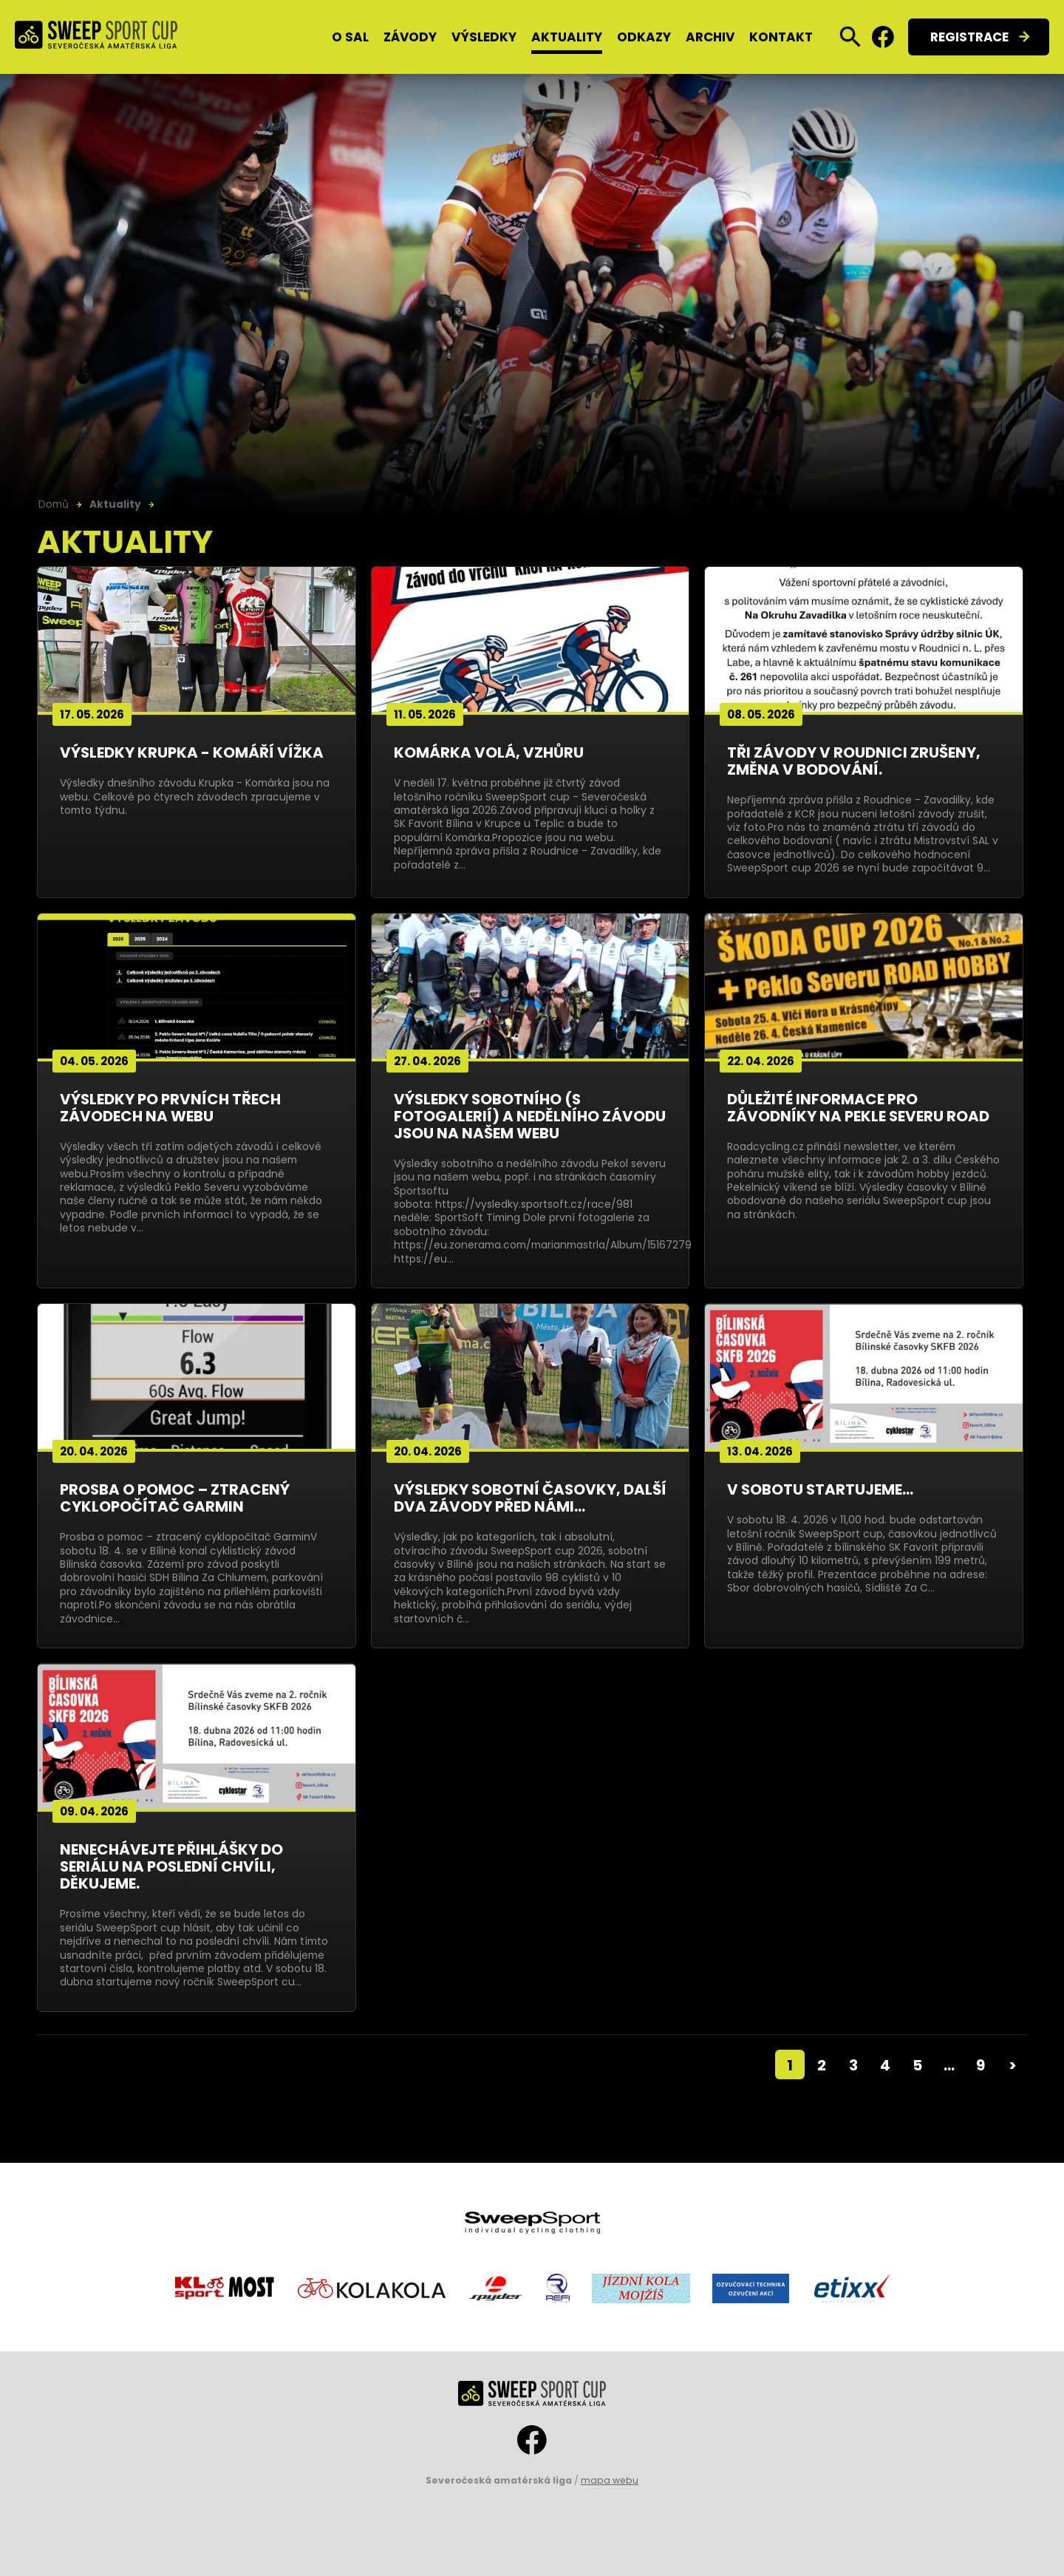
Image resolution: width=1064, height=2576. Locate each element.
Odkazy (644, 37)
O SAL (350, 37)
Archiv (710, 37)
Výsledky (483, 37)
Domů (53, 504)
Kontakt (781, 37)
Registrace (969, 37)
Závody (410, 37)
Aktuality (566, 37)
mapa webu (609, 2480)
